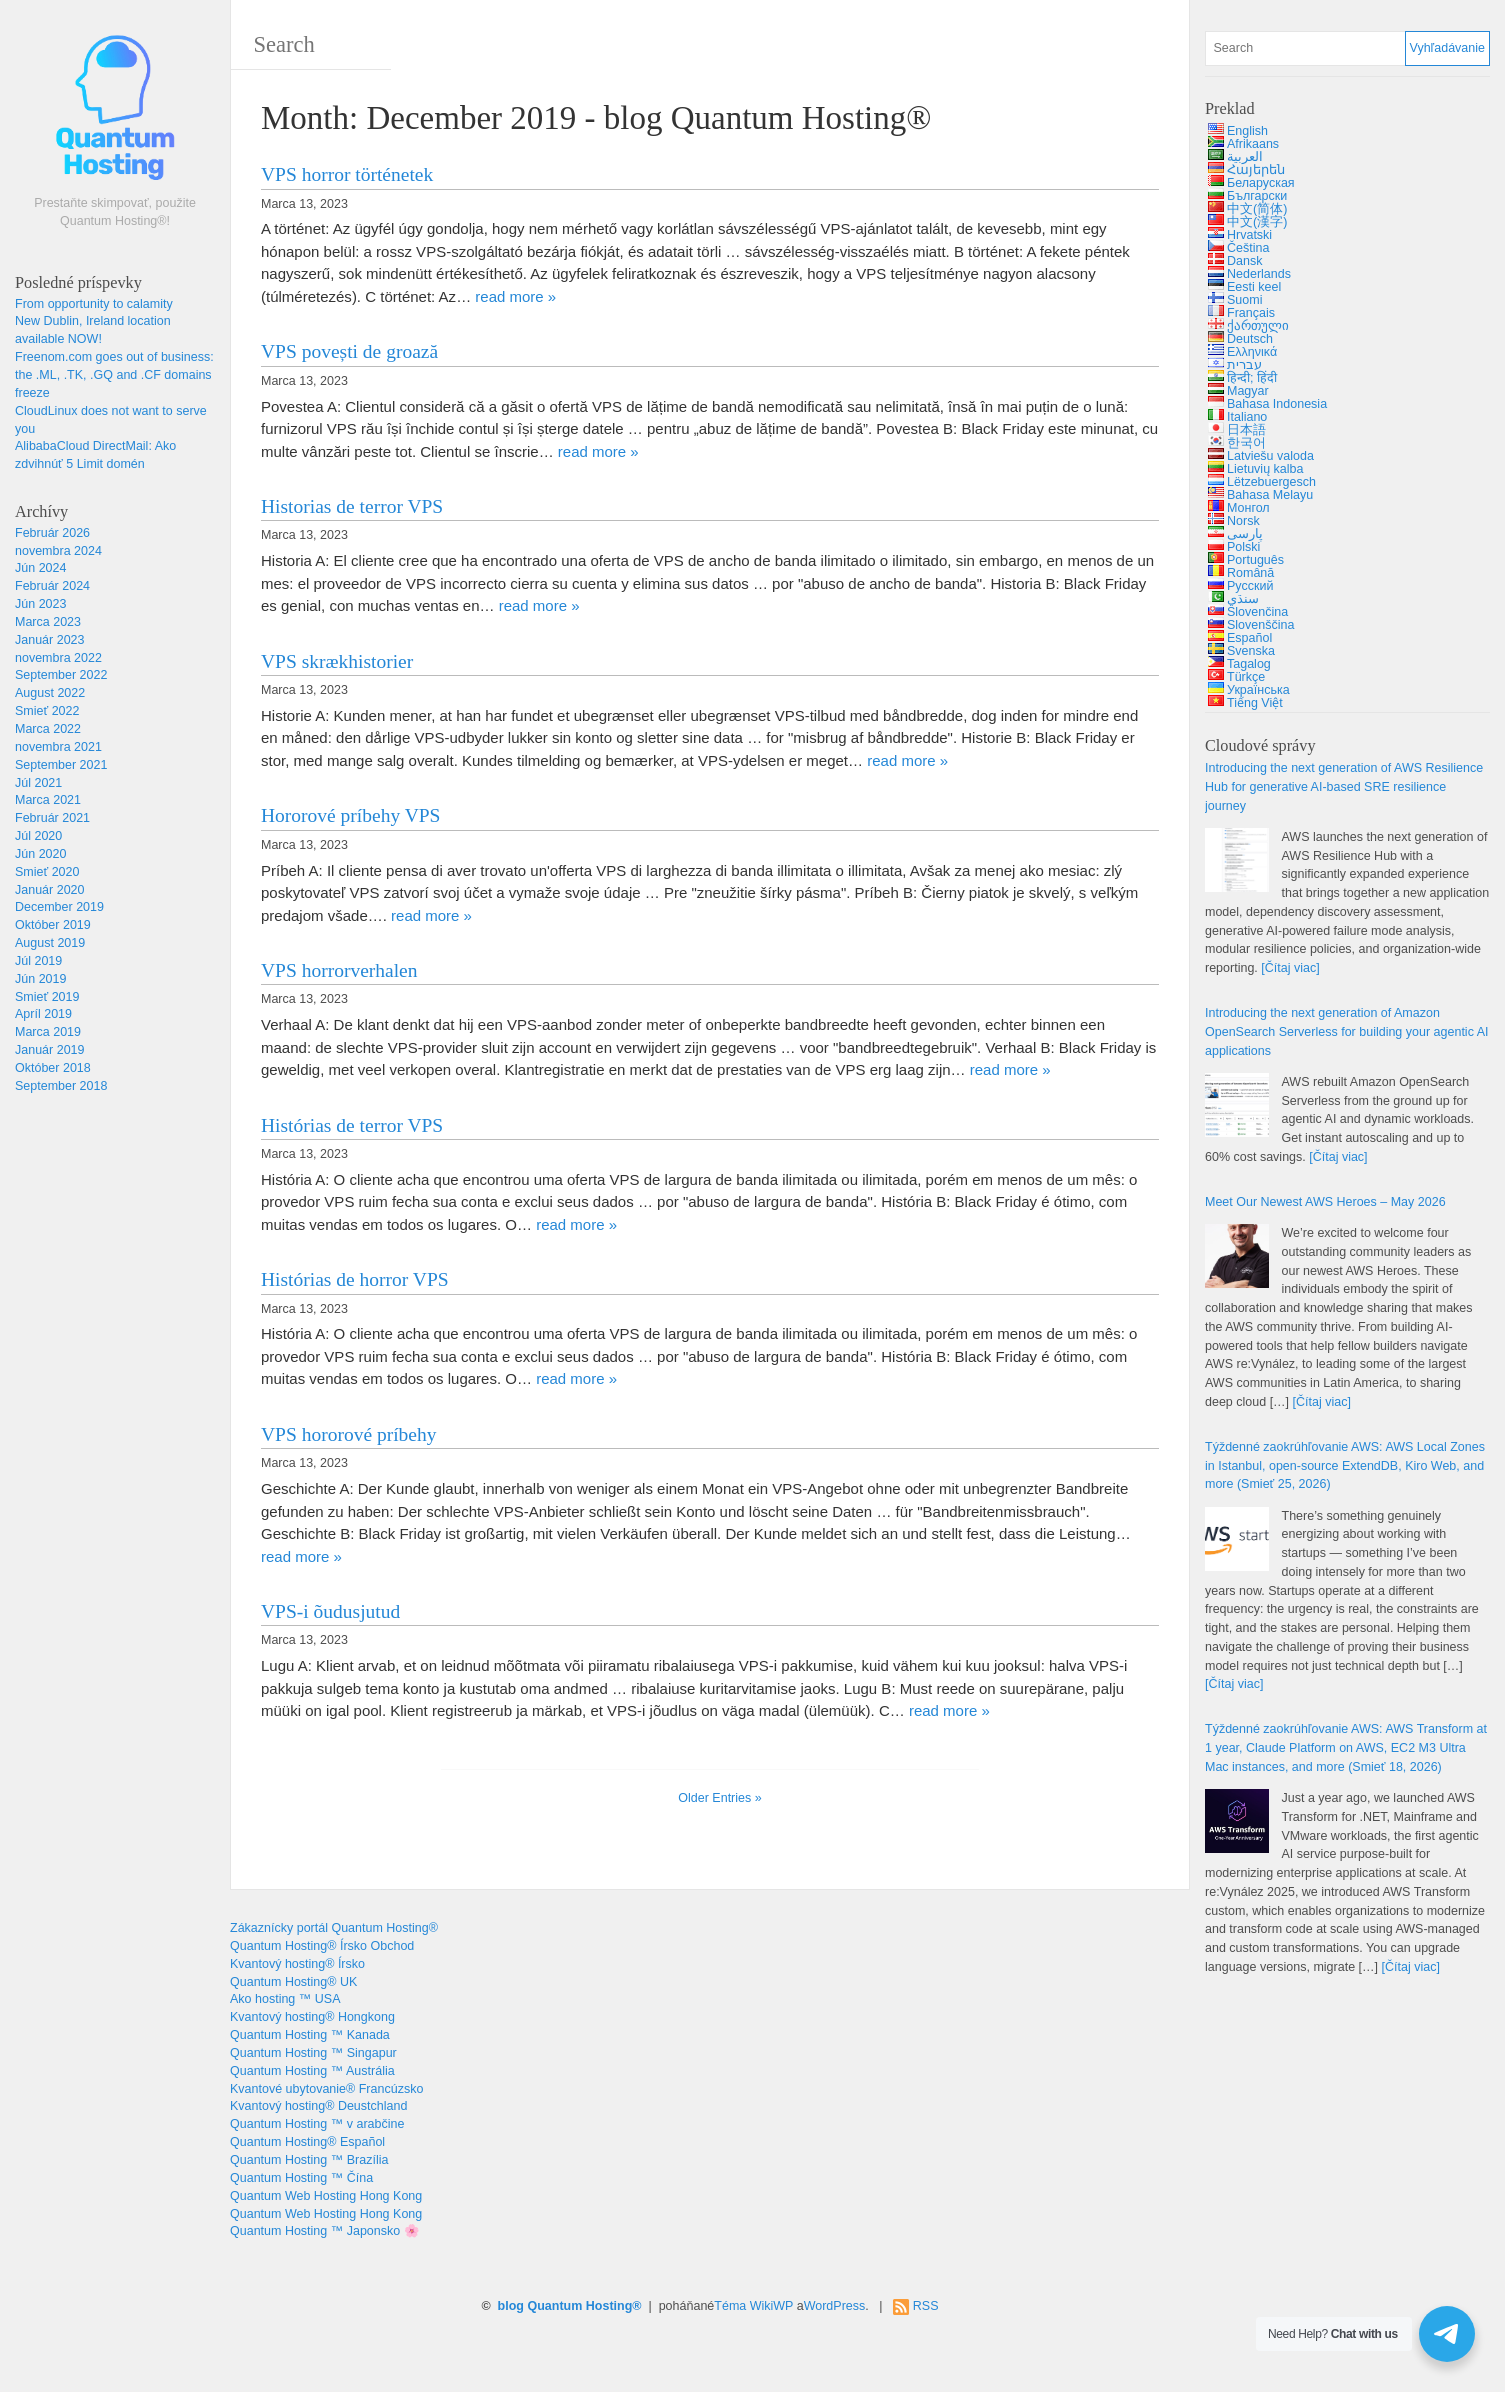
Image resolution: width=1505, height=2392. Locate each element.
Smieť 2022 (47, 711)
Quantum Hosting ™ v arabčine (317, 2124)
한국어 (1246, 443)
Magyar (1248, 391)
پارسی (1245, 534)
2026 (1325, 1202)
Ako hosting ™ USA (285, 1999)
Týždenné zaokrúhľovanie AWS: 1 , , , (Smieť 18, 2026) (1346, 1748)
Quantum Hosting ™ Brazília (309, 2160)
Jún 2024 (40, 568)
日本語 (1246, 430)
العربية (1245, 157)
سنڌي (1243, 599)
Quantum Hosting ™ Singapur (313, 2053)
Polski (1243, 547)
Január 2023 (50, 640)
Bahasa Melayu (1270, 495)
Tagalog (1249, 664)
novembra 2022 (58, 658)
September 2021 (61, 765)
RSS (926, 2306)
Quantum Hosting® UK (293, 1982)
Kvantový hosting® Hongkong (312, 2017)
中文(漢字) (1257, 222)
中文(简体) (1257, 209)
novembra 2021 (58, 747)
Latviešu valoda (1270, 456)
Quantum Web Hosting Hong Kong (326, 2196)
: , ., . (114, 375)
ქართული (1258, 326)
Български (1257, 196)
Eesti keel (1254, 287)
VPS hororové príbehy (348, 1434)
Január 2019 (50, 1050)
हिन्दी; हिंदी (1252, 378)
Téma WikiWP (753, 2306)
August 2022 (50, 693)
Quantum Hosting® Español (307, 2142)
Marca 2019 (48, 1032)
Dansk (1244, 261)
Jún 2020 (40, 854)
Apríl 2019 (43, 1014)
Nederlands (1259, 274)
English (1247, 131)
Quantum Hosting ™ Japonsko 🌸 (325, 2231)
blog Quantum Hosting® (570, 2306)
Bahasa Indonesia (1277, 404)
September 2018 (61, 1086)
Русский (1250, 586)
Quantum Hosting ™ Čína (301, 2178)
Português (1255, 560)
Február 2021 (52, 818)
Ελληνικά (1252, 352)
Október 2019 (53, 925)
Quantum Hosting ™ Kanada (310, 2035)
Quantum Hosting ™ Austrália (312, 2071)
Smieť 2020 (47, 872)
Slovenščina (1260, 625)
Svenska (1251, 651)
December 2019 (59, 907)
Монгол (1248, 508)
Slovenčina (1257, 612)
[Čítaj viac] (1290, 968)
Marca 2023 (48, 622)
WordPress (835, 2306)
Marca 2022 (48, 729)
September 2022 (61, 675)
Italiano (1247, 417)
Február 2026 (52, 533)
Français (1251, 313)
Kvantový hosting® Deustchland (318, 2106)
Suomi (1244, 300)
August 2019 (50, 943)
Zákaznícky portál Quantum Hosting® (334, 1928)
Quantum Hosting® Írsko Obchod (322, 1946)
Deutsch (1250, 339)
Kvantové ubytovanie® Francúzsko (326, 2089)
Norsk (1243, 521)
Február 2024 (52, 586)
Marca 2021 (48, 800)
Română (1250, 573)
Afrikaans (1253, 144)
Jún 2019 (40, 979)
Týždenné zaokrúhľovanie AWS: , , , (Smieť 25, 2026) (1345, 1466)
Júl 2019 (38, 961)
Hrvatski (1249, 235)
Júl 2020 (38, 836)
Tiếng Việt (1255, 703)
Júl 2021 (38, 783)
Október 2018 (53, 1068)
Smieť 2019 (47, 997)
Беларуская (1261, 183)
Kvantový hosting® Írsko (297, 1964)
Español (1249, 638)
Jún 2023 (40, 604)
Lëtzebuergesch (1271, 482)
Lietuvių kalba (1265, 469)
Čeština (1248, 248)
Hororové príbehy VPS (350, 815)
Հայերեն (1256, 170)
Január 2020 (50, 890)
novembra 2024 (58, 551)
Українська (1258, 690)
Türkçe (1246, 677)
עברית (1244, 365)
